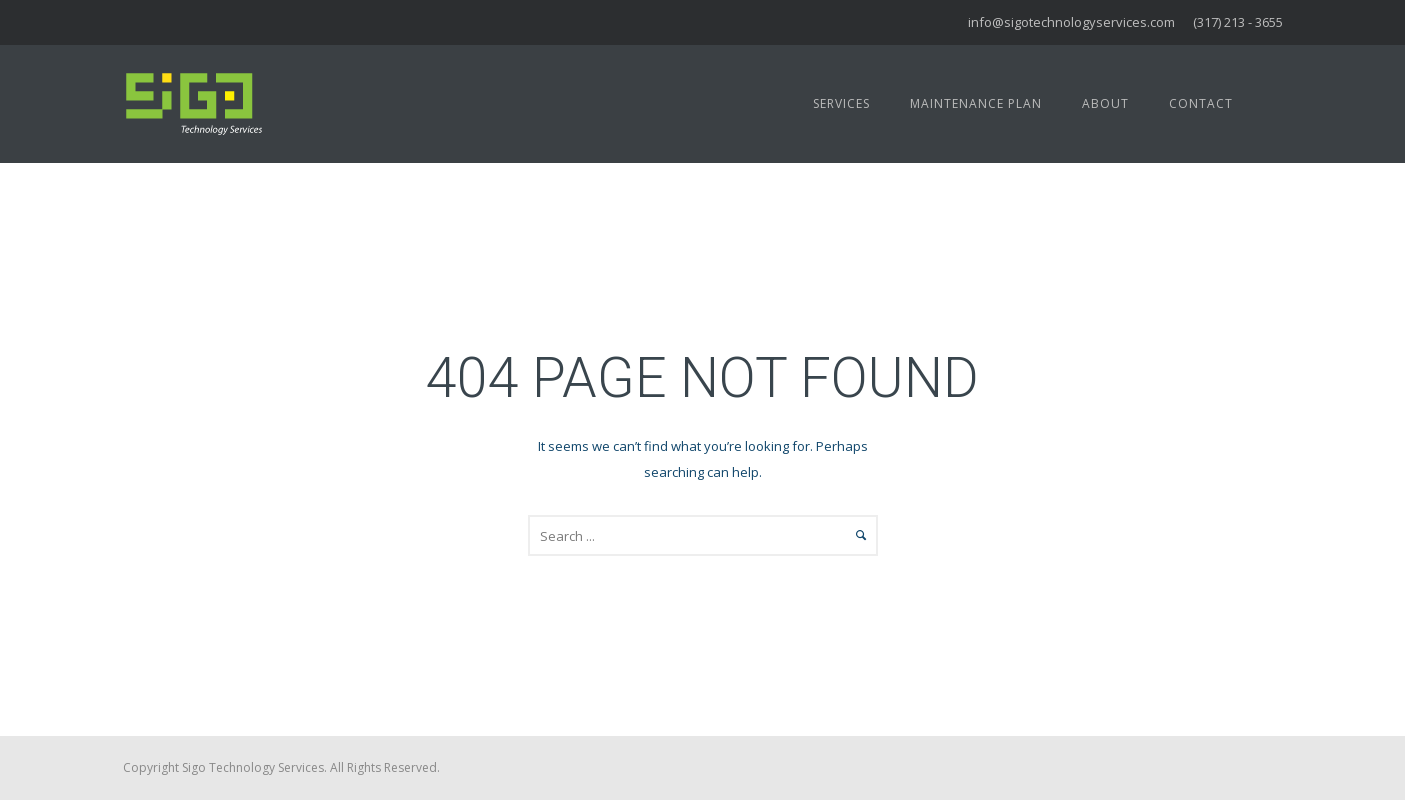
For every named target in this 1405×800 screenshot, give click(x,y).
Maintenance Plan (976, 103)
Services (841, 103)
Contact (1201, 103)
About (1105, 103)
